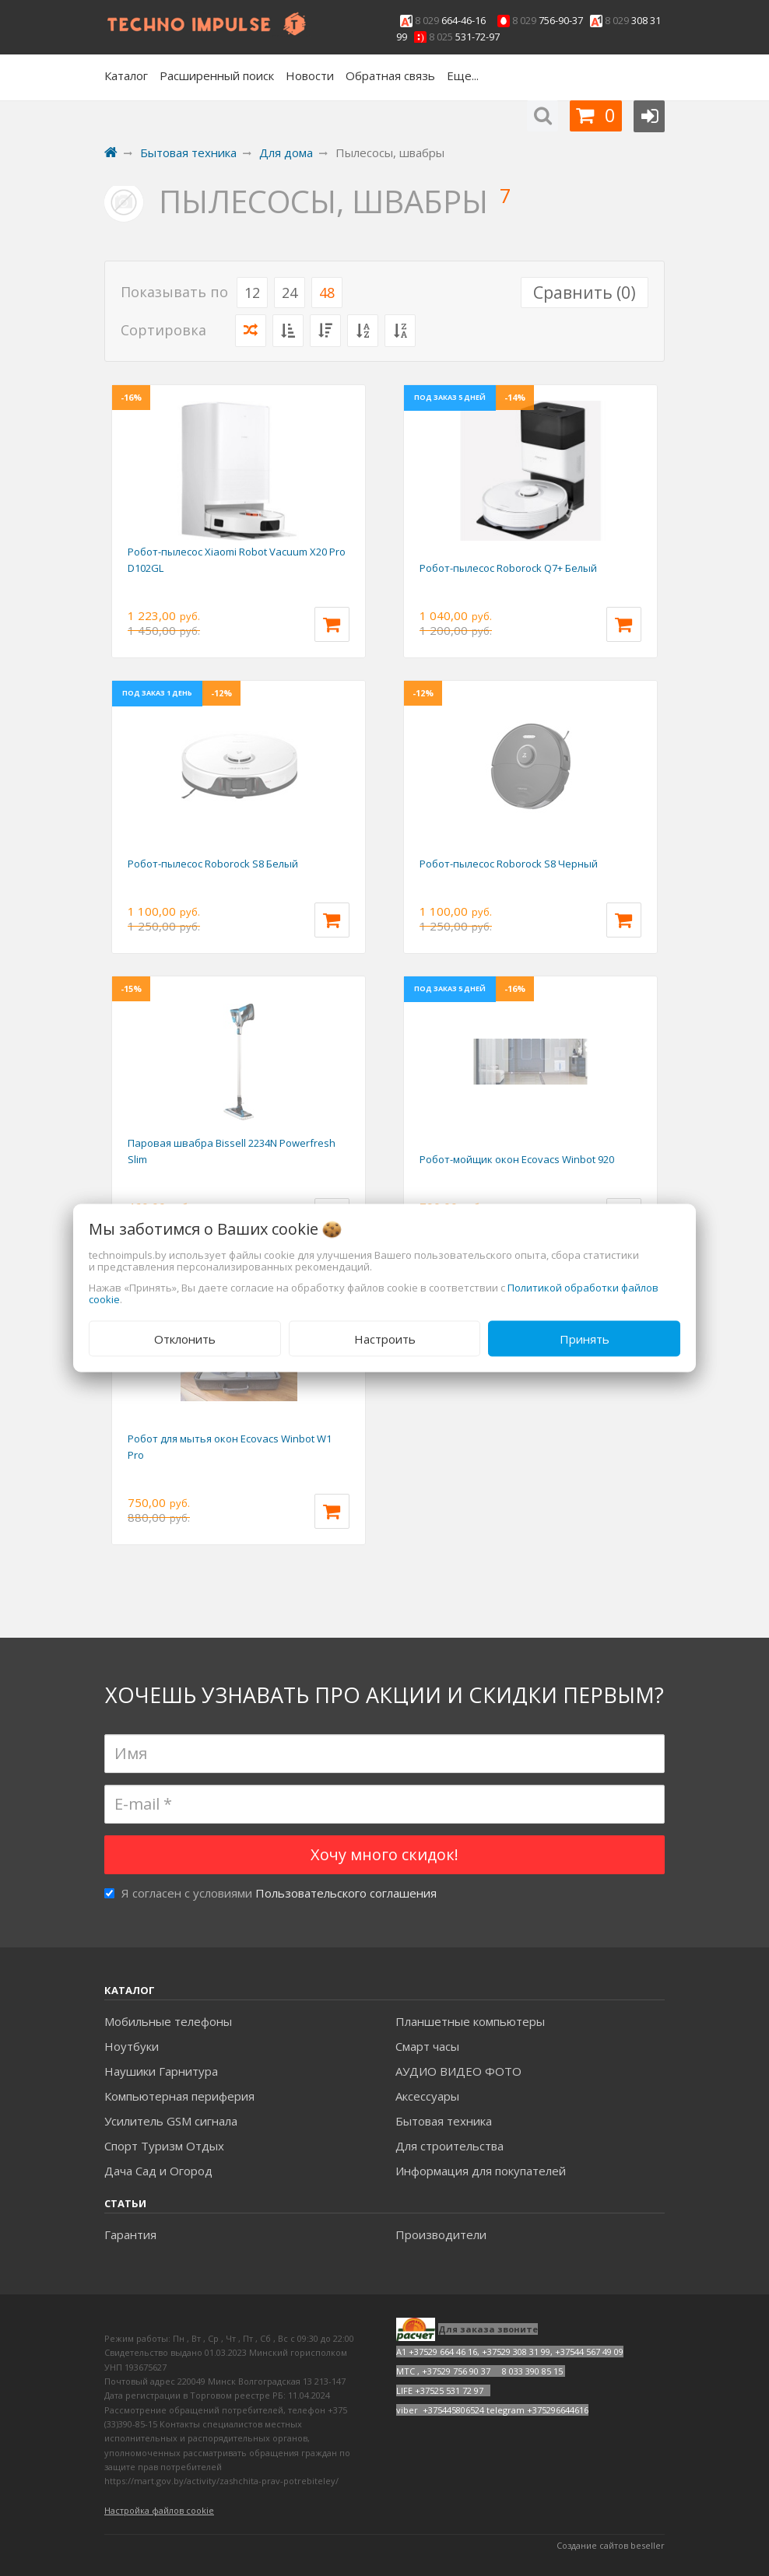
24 (289, 292)
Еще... (463, 75)
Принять (584, 1338)
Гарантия (130, 2234)
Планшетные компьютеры (470, 2021)
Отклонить (185, 1338)
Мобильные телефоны (168, 2021)
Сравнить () (584, 292)
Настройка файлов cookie (159, 2510)
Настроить (385, 1338)
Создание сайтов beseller (611, 2545)
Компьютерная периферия (179, 2096)
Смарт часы (427, 2046)
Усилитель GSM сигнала (170, 2121)
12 (252, 292)
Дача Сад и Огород (158, 2170)
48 (327, 292)
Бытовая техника (443, 2121)
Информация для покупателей (480, 2170)
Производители (440, 2234)
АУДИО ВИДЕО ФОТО (458, 2071)
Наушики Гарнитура (161, 2071)
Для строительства (449, 2146)
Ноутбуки (131, 2046)
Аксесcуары (427, 2096)
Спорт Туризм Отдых (164, 2146)
